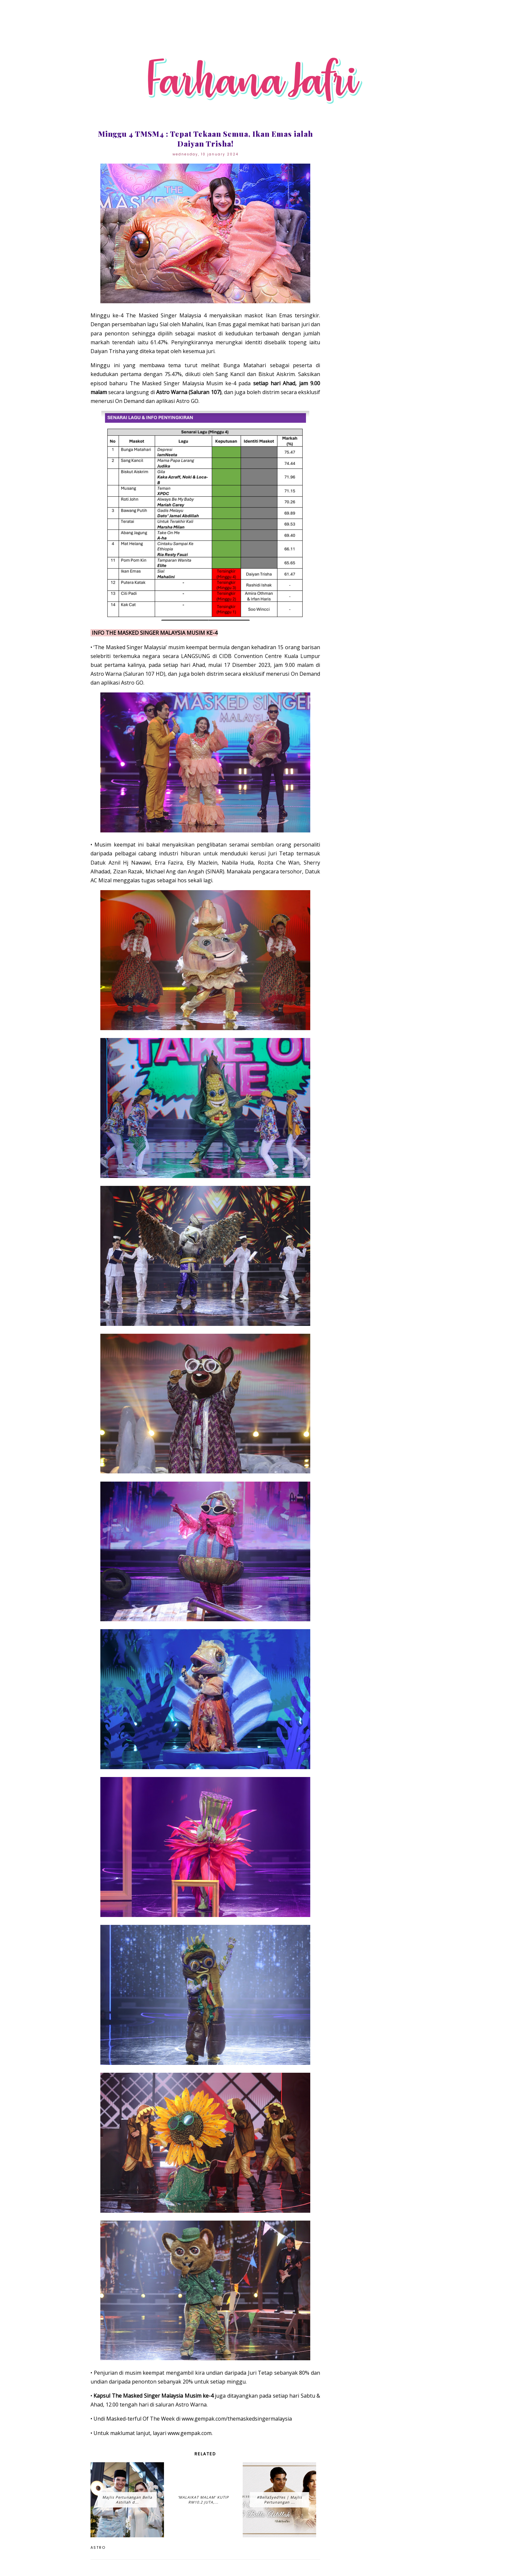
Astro (98, 2547)
